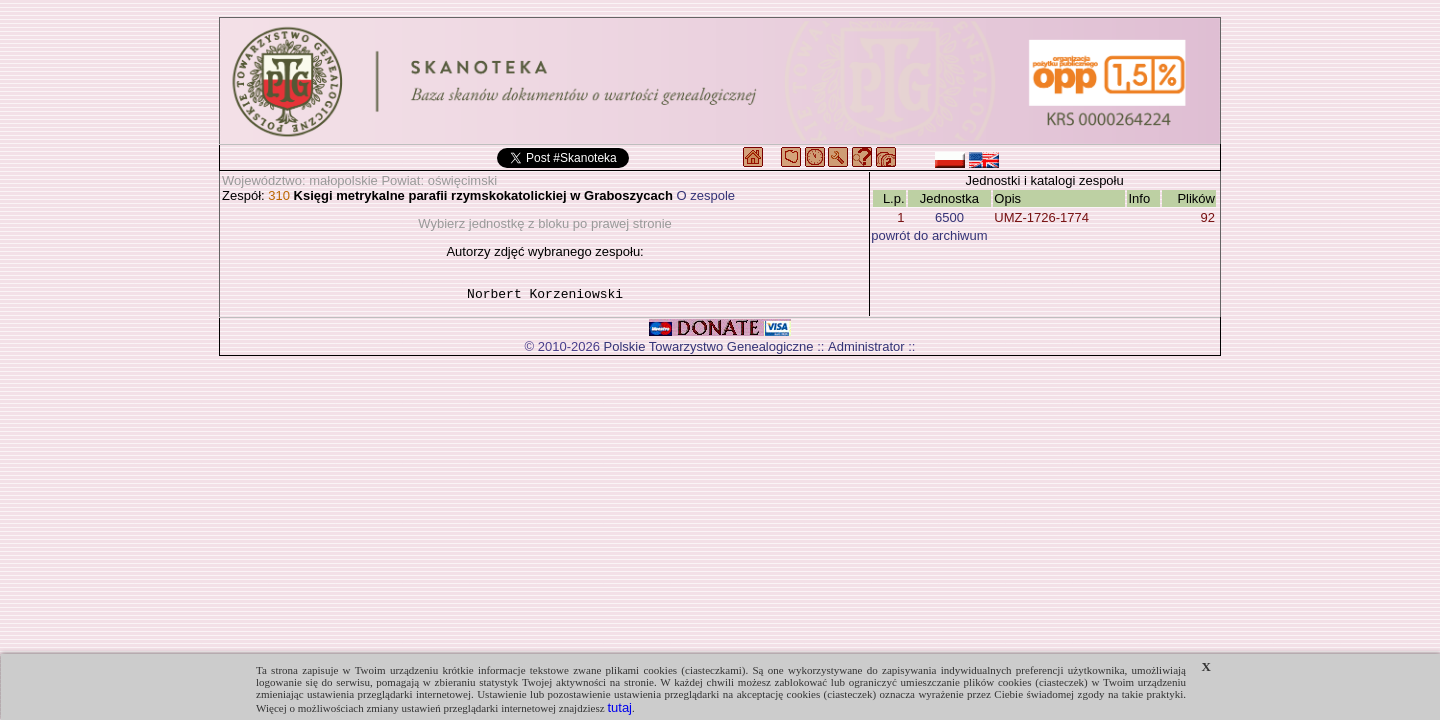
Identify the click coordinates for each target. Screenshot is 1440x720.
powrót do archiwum (929, 235)
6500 (949, 217)
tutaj (619, 707)
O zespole (706, 195)
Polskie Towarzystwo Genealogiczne (709, 349)
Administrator (866, 349)
